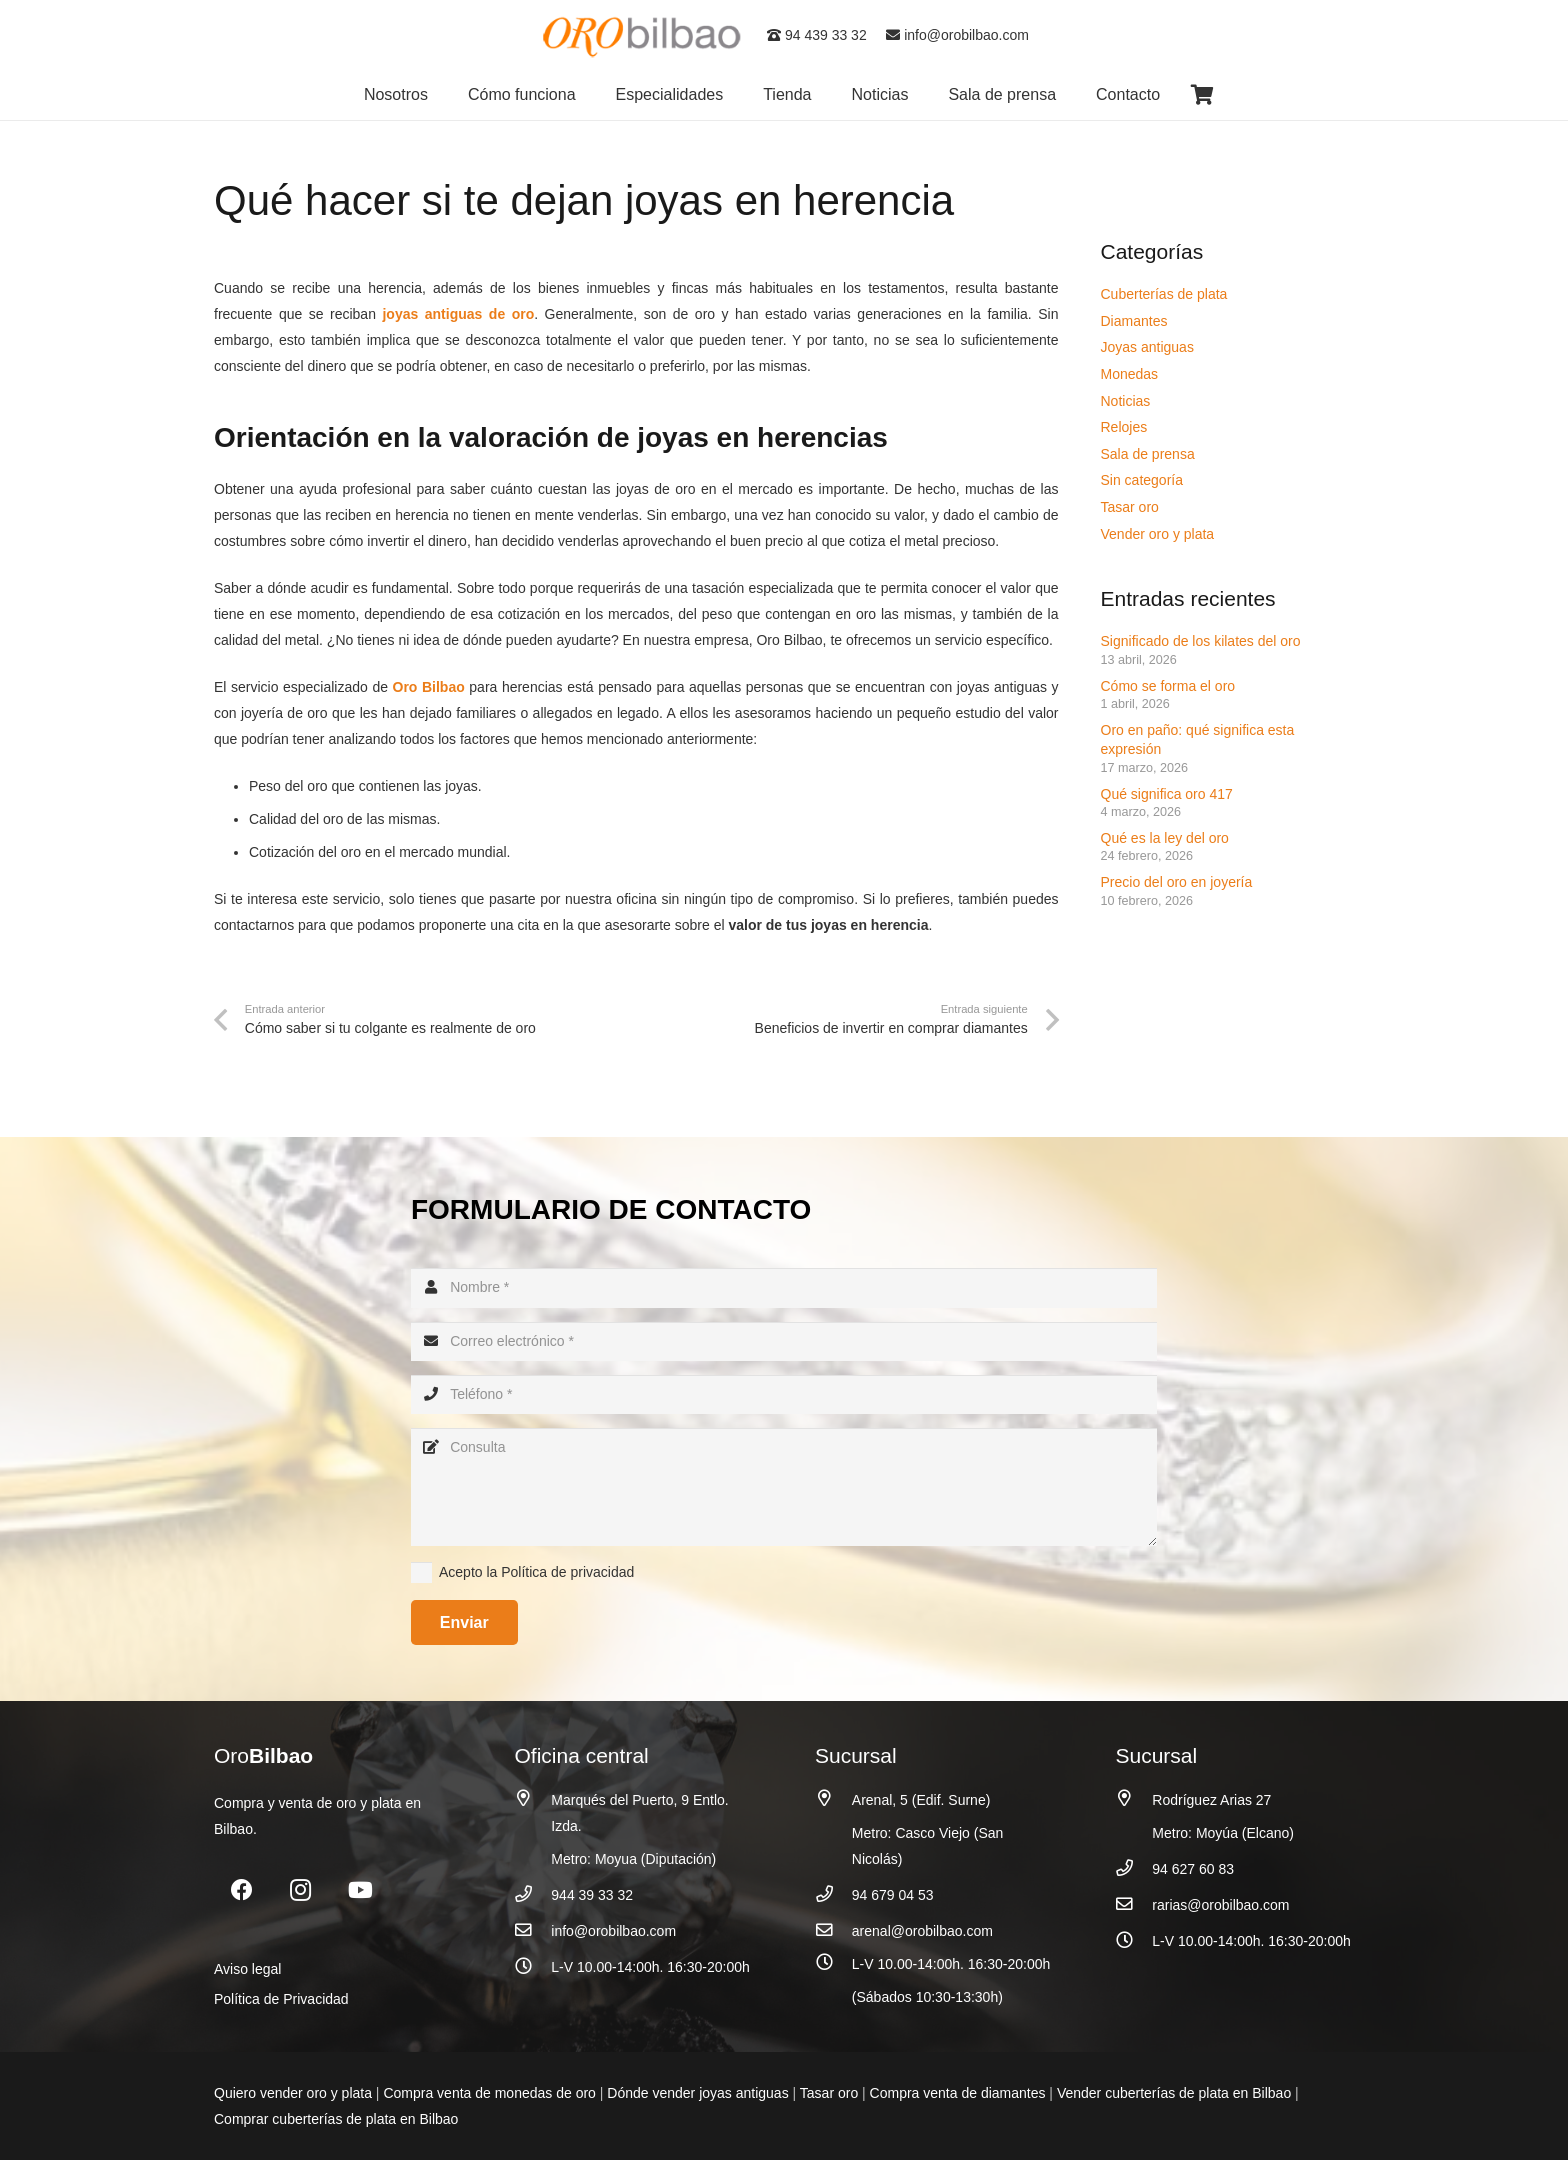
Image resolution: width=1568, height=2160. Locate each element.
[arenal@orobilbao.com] (833, 1930)
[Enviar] (464, 1622)
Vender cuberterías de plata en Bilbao (1174, 2093)
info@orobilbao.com (957, 35)
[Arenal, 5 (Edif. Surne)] (833, 1798)
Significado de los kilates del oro (1201, 641)
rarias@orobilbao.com (1220, 1905)
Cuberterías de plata (1164, 294)
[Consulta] (784, 1487)
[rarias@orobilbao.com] (1134, 1904)
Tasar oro (1130, 507)
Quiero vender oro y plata (293, 2093)
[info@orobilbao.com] (533, 1930)
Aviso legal (247, 1969)
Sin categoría (1142, 480)
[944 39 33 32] (533, 1894)
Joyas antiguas (1147, 347)
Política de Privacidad (281, 1999)
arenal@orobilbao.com (922, 1931)
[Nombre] (784, 1287)
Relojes (1124, 427)
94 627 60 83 (1193, 1869)
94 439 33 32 (817, 35)
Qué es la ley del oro (1165, 838)
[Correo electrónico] (784, 1341)
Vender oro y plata (1158, 534)
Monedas (1130, 374)
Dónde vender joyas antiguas (697, 2093)
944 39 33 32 (592, 1895)
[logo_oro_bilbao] (643, 35)
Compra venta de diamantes (958, 2093)
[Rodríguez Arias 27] (1134, 1798)
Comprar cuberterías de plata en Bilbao (336, 2119)
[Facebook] (241, 1890)
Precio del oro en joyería (1179, 882)
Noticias (1126, 401)
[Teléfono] (784, 1394)
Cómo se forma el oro (1168, 686)
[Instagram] (300, 1890)
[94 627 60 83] (1134, 1868)
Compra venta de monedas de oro (489, 2093)
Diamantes (1134, 321)
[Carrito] (1202, 95)
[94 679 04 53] (833, 1894)
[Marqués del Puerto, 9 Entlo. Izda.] (533, 1798)
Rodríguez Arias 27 (1211, 1800)
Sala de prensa (1148, 454)
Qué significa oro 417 (1169, 794)
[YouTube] (360, 1890)
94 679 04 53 (893, 1895)
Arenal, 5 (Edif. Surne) (921, 1800)
